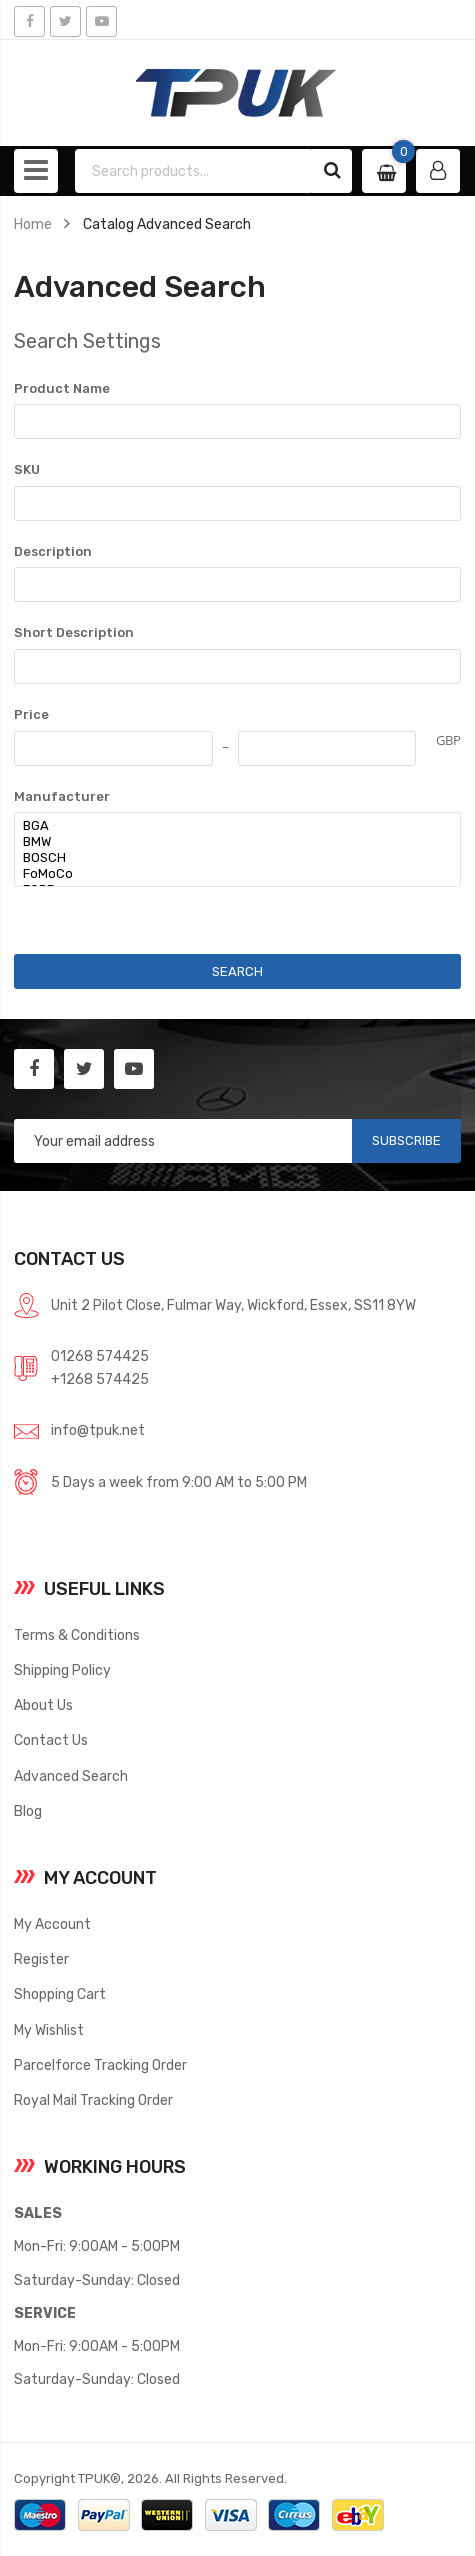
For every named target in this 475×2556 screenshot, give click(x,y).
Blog (28, 1811)
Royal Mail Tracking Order (93, 2100)
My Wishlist (49, 2030)
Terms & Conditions (77, 1635)
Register (41, 1959)
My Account (52, 1924)
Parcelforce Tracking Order (100, 2065)
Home (33, 224)
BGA (227, 826)
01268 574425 (100, 1356)
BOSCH (227, 858)
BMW (227, 842)
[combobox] (194, 171)
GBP (448, 740)
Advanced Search (71, 1776)
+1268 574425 (100, 1379)
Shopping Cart (60, 1994)
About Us (43, 1705)
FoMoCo (227, 874)
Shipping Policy (62, 1670)
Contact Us (51, 1740)
